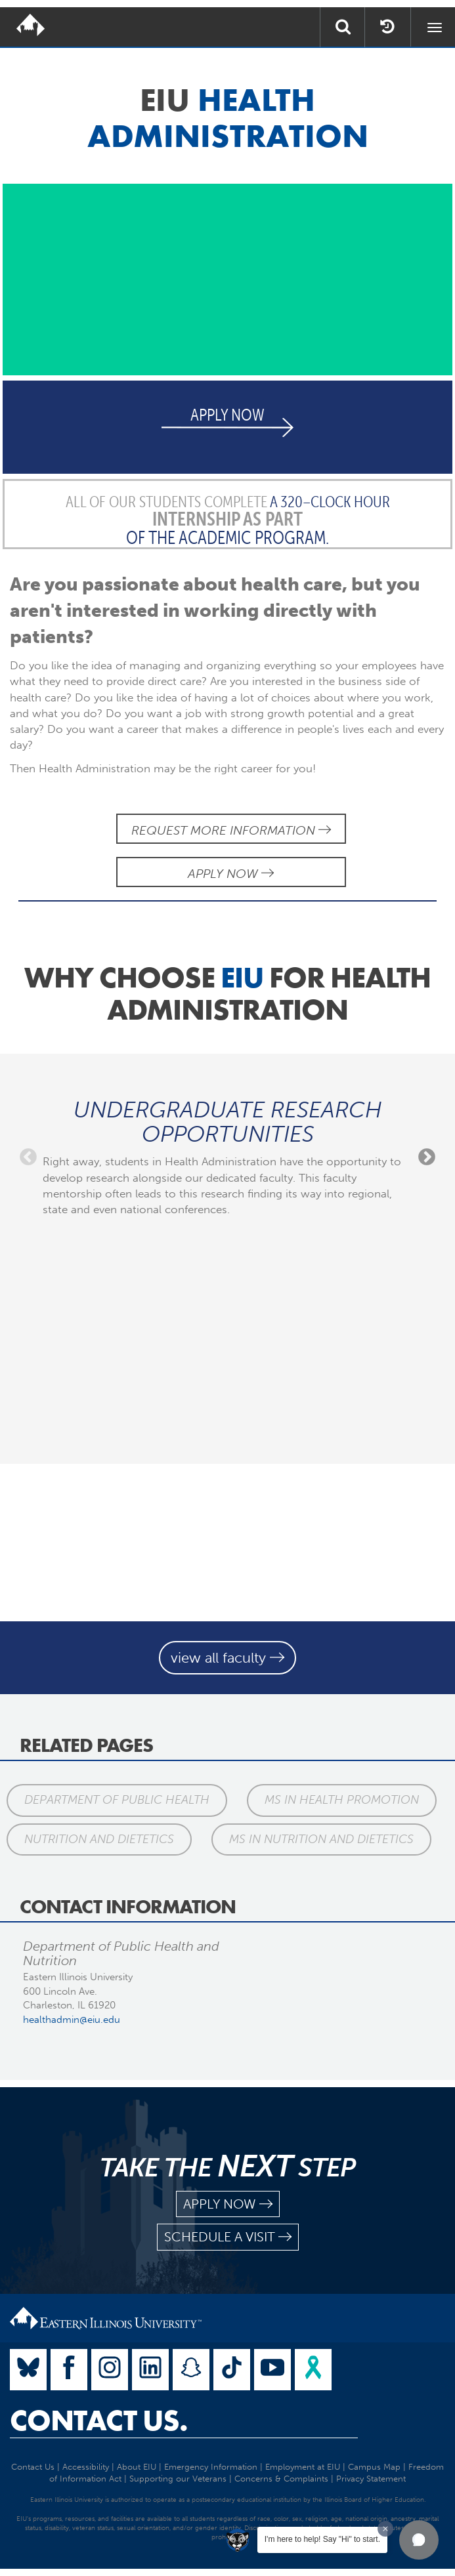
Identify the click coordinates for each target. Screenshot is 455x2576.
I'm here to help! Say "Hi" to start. (322, 2539)
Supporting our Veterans (178, 2478)
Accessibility (85, 2467)
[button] (419, 2540)
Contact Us (32, 2467)
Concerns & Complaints (281, 2478)
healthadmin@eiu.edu (71, 2019)
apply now (227, 2204)
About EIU (136, 2467)
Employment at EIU (302, 2467)
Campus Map (374, 2467)
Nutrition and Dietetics (99, 1839)
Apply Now (231, 873)
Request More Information (231, 830)
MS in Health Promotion (342, 1800)
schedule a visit (228, 2237)
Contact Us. (99, 2420)
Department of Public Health (116, 1800)
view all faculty (227, 1658)
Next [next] (427, 1157)
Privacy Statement (371, 2478)
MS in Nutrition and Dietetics (321, 1839)
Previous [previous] (28, 1157)
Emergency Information (210, 2467)
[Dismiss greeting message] (385, 2529)
